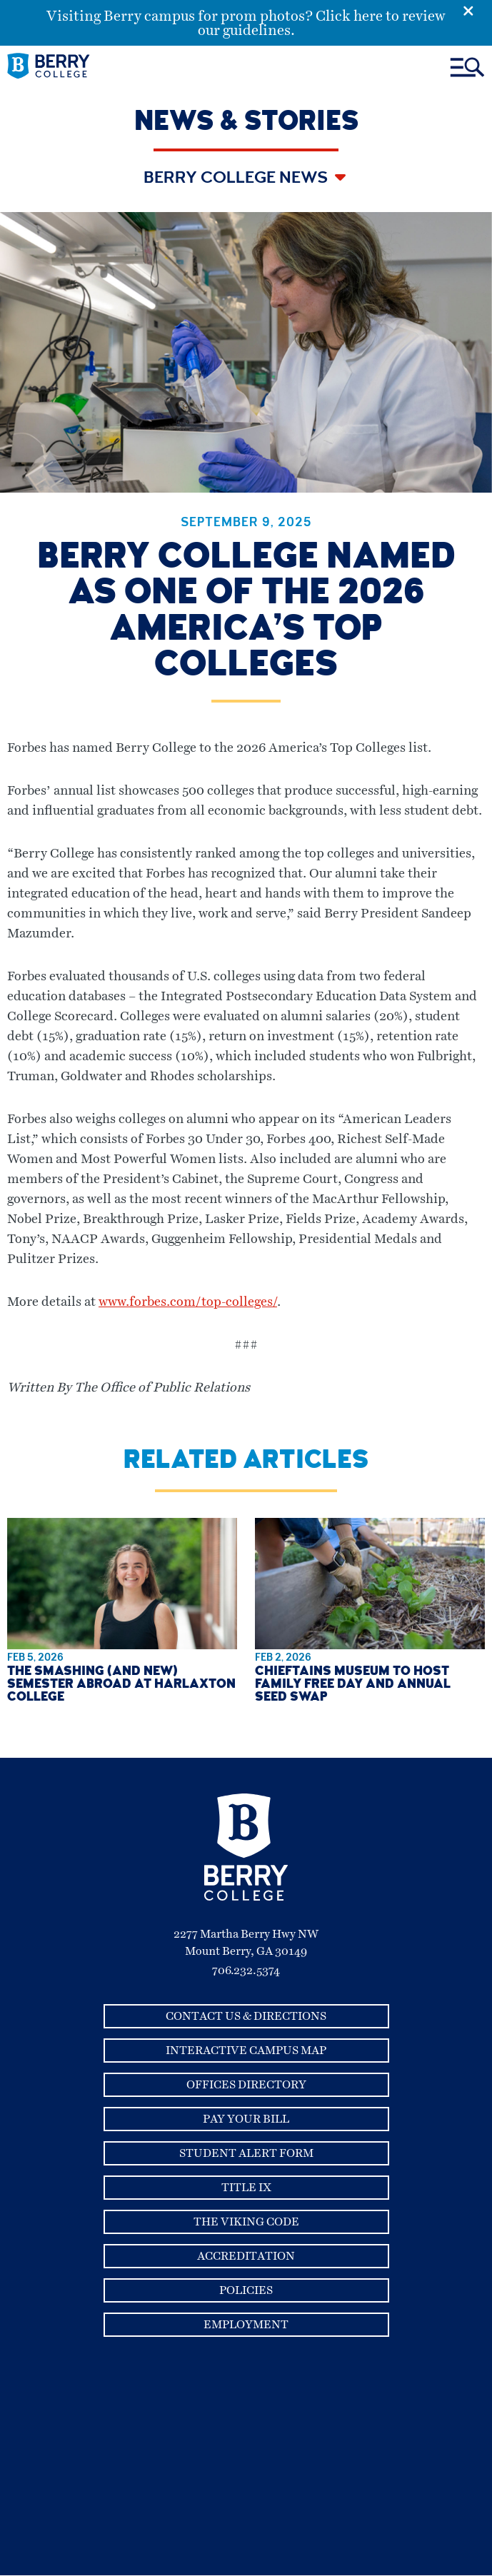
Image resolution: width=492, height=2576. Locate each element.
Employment (246, 2324)
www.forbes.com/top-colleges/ (188, 1302)
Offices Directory (246, 2085)
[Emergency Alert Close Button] (477, 9)
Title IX (246, 2187)
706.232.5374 (246, 1970)
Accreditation (246, 2256)
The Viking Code (246, 2222)
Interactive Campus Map (246, 2050)
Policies (246, 2290)
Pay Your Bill (246, 2119)
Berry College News (237, 179)
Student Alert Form (246, 2153)
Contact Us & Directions (246, 2016)
